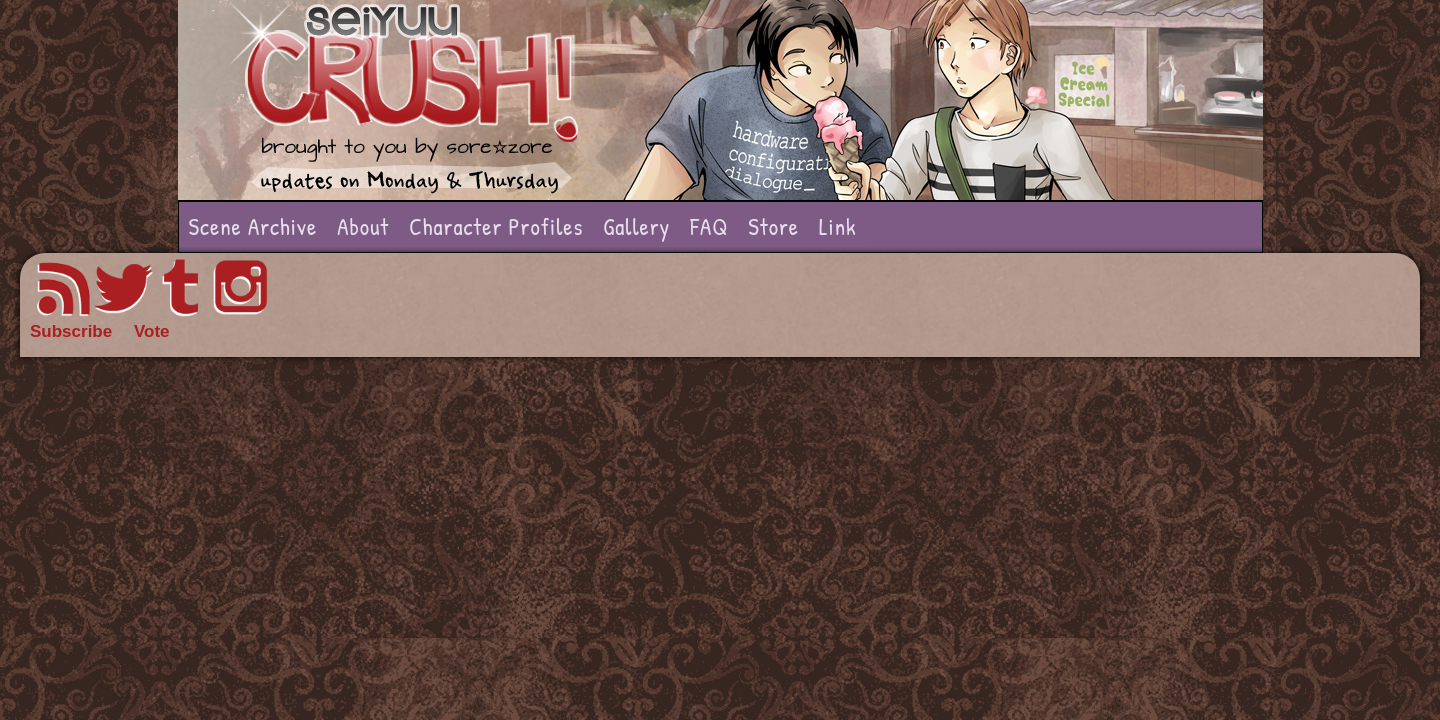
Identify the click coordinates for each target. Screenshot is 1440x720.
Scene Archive (253, 226)
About (363, 226)
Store (773, 226)
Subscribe (71, 331)
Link (838, 226)
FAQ (709, 226)
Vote (152, 331)
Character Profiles (496, 226)
